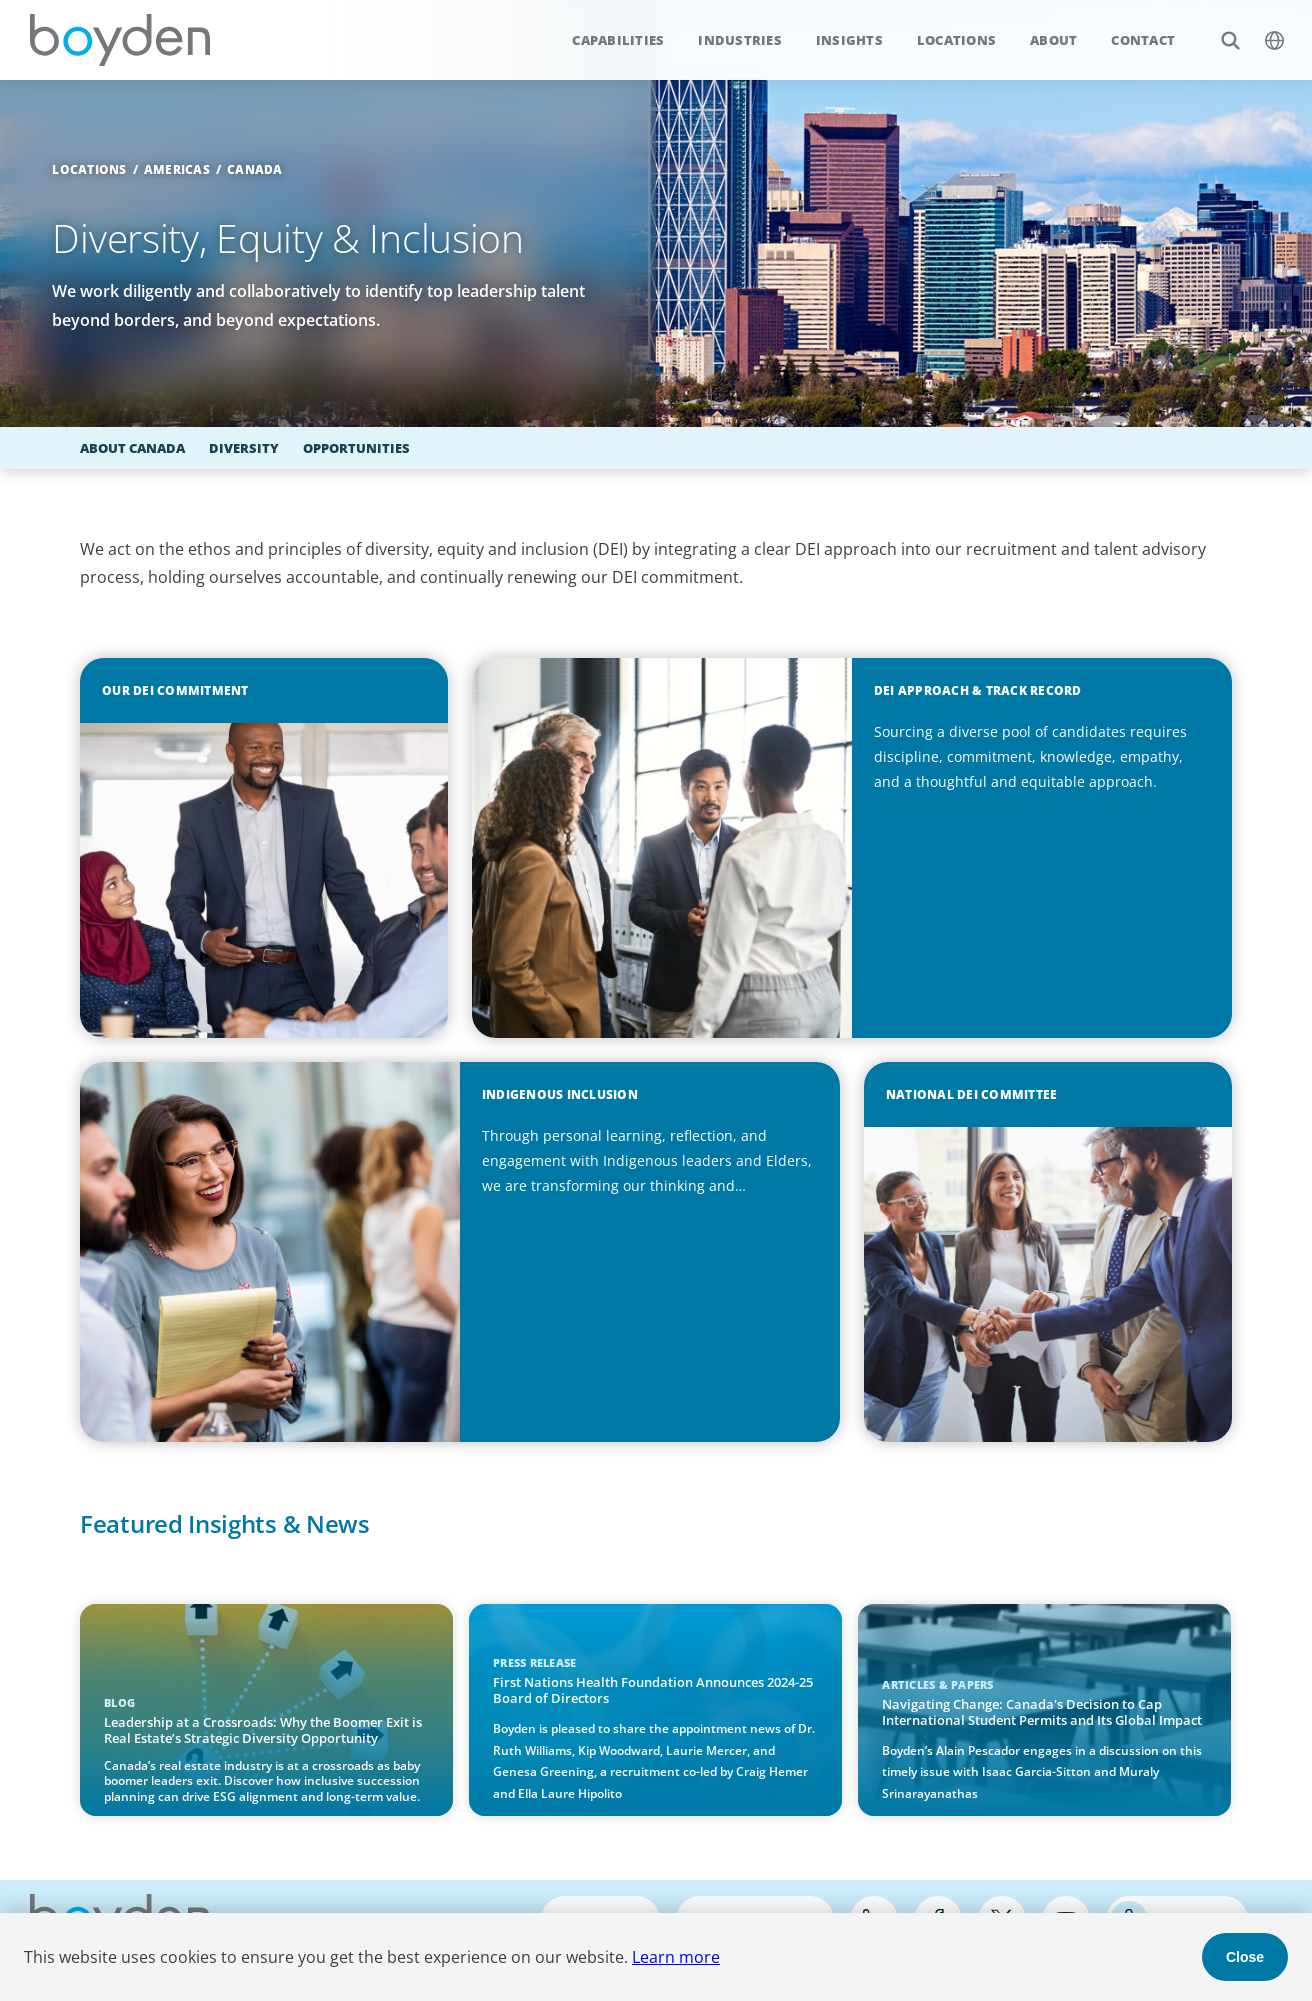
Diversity (244, 448)
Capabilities (618, 40)
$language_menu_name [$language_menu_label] (1263, 29)
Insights (849, 40)
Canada (255, 169)
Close (1245, 1957)
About (1053, 40)
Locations (956, 40)
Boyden (120, 40)
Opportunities (356, 448)
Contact (1143, 40)
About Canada (132, 448)
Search (1219, 29)
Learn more (676, 1957)
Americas (177, 169)
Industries (740, 40)
